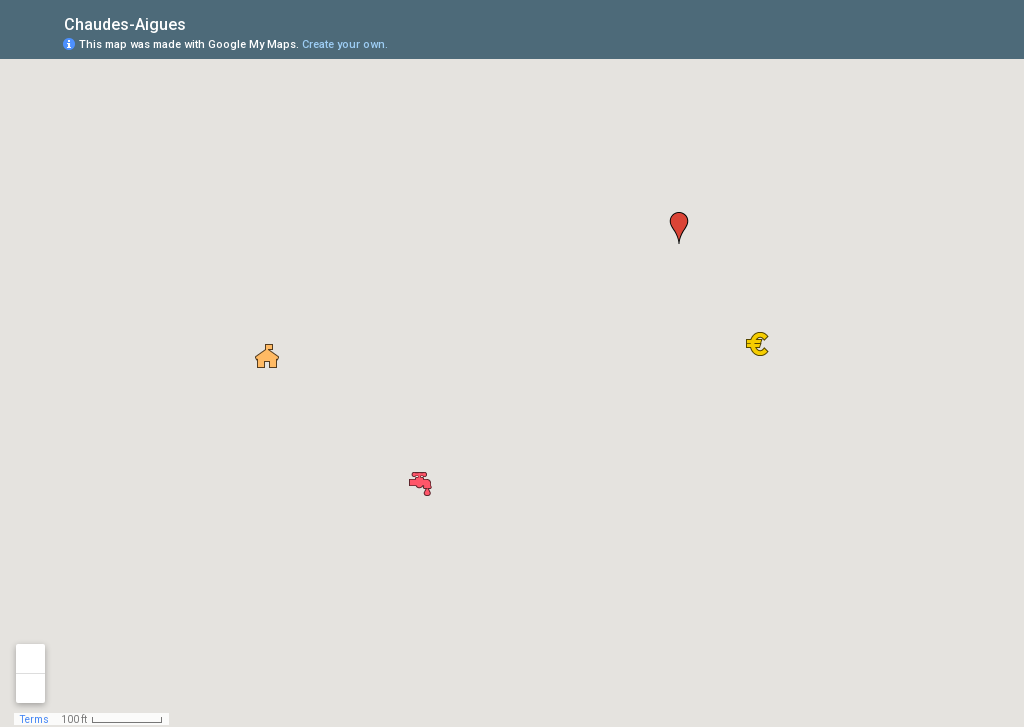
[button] (421, 484)
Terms (34, 719)
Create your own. (345, 44)
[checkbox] (201, 22)
